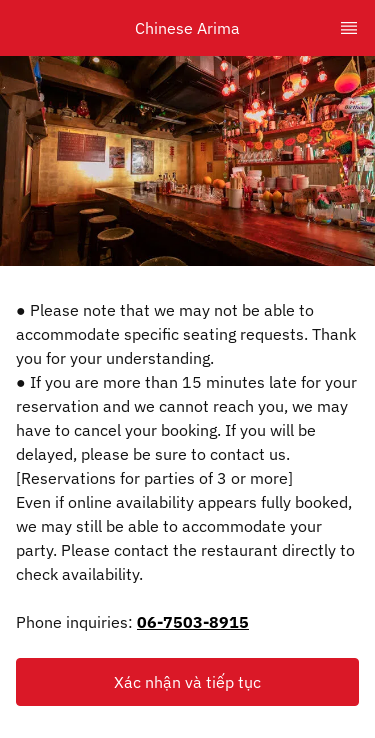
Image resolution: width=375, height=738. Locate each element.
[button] (187, 682)
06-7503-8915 (193, 622)
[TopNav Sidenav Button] (349, 28)
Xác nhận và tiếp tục (187, 682)
